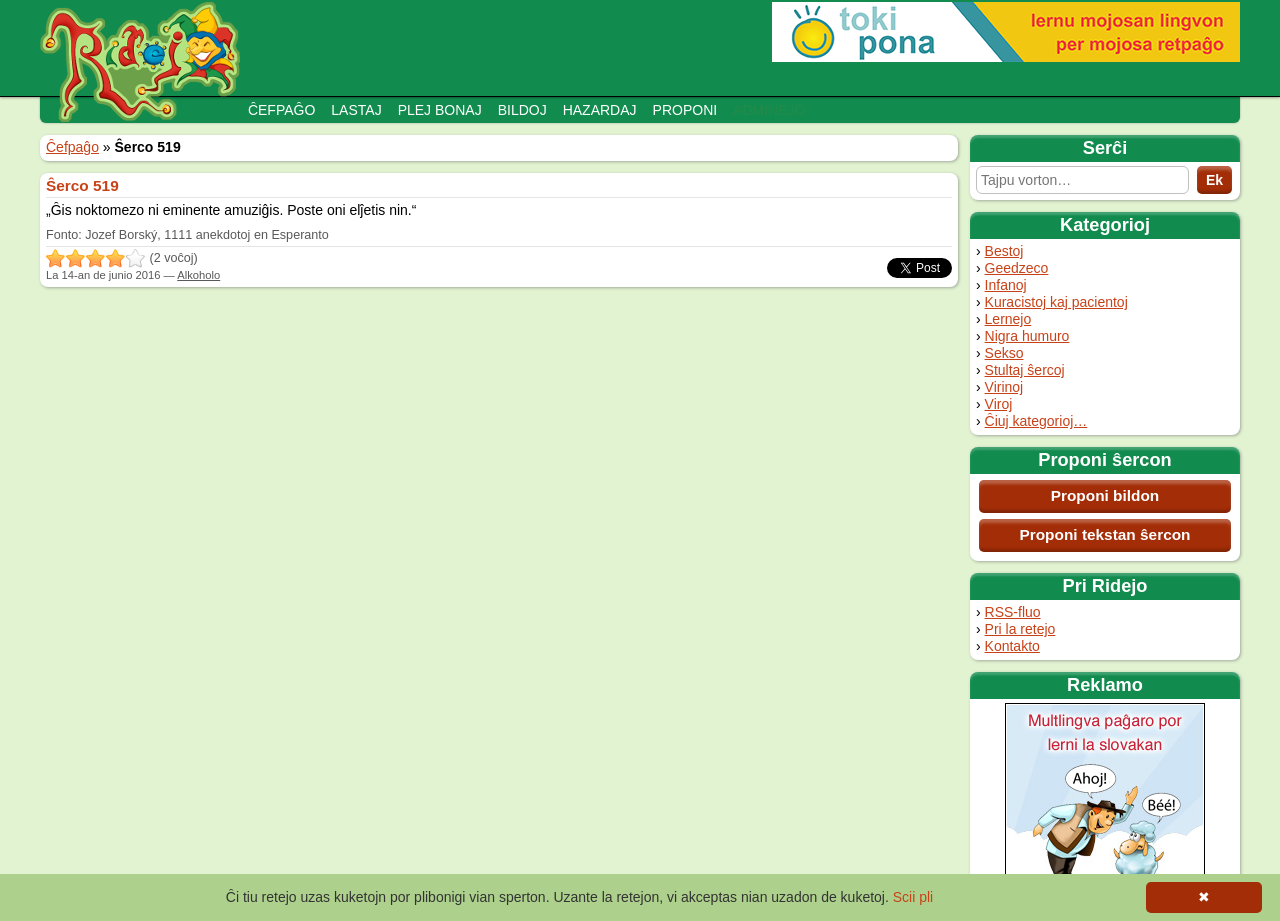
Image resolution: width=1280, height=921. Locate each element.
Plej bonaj (440, 110)
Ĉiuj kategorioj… (1036, 421)
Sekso (1004, 353)
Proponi (685, 110)
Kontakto (1012, 646)
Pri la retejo (1020, 629)
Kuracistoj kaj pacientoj (1056, 302)
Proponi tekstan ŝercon (1104, 534)
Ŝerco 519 (82, 185)
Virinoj (1004, 387)
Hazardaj (600, 110)
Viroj (999, 404)
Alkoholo (198, 275)
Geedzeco (1017, 268)
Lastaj (356, 110)
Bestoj (1004, 251)
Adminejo (769, 110)
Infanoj (1006, 285)
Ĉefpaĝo (281, 110)
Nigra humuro (1027, 336)
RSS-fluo (1013, 612)
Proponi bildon (1105, 495)
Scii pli (913, 897)
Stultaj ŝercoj (1025, 370)
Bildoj (522, 110)
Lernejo (1008, 319)
